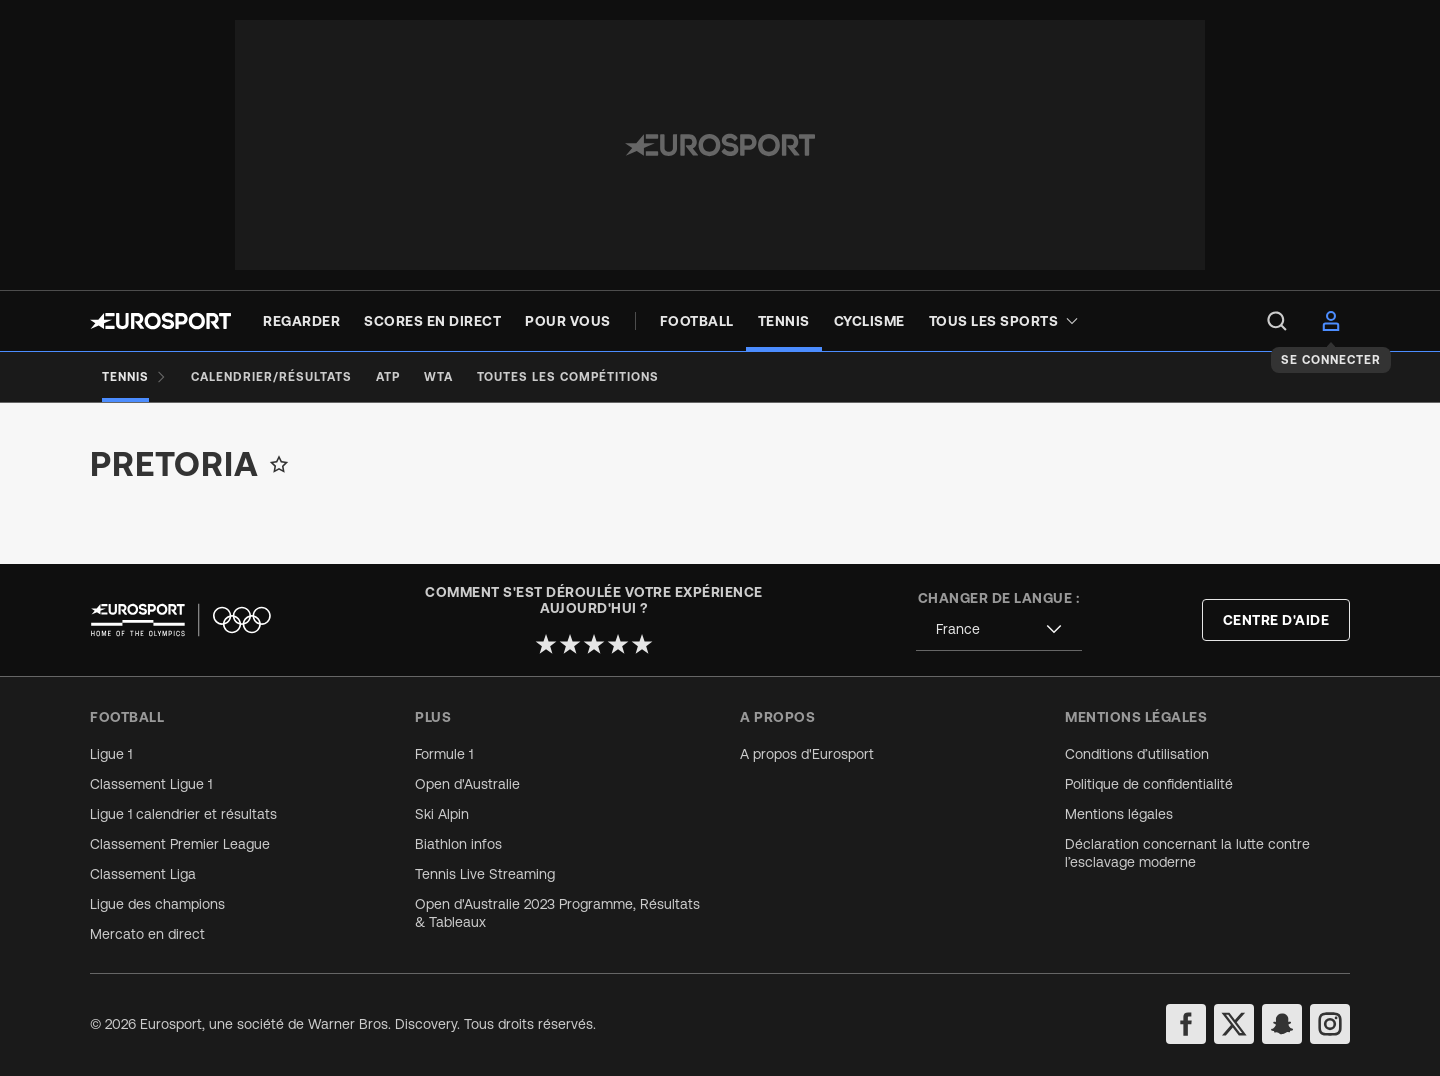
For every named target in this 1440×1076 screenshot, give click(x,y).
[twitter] (1234, 1024)
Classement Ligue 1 (151, 784)
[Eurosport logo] (160, 321)
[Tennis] (134, 377)
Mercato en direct (147, 934)
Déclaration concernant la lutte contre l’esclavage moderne (1187, 853)
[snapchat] (1282, 1024)
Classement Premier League (180, 844)
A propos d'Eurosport (807, 754)
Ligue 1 (111, 754)
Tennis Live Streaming (485, 874)
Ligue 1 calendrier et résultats (183, 814)
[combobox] (999, 629)
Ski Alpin (442, 814)
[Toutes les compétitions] (568, 377)
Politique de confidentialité (1149, 784)
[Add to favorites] (279, 464)
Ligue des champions (157, 904)
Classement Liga (143, 874)
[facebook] (1186, 1024)
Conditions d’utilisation (1137, 754)
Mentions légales (1119, 814)
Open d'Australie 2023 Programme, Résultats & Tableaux (557, 913)
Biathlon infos (458, 844)
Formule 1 (444, 754)
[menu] (1277, 321)
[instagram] (1330, 1024)
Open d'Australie (467, 784)
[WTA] (438, 377)
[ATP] (388, 377)
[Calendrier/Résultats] (271, 377)
